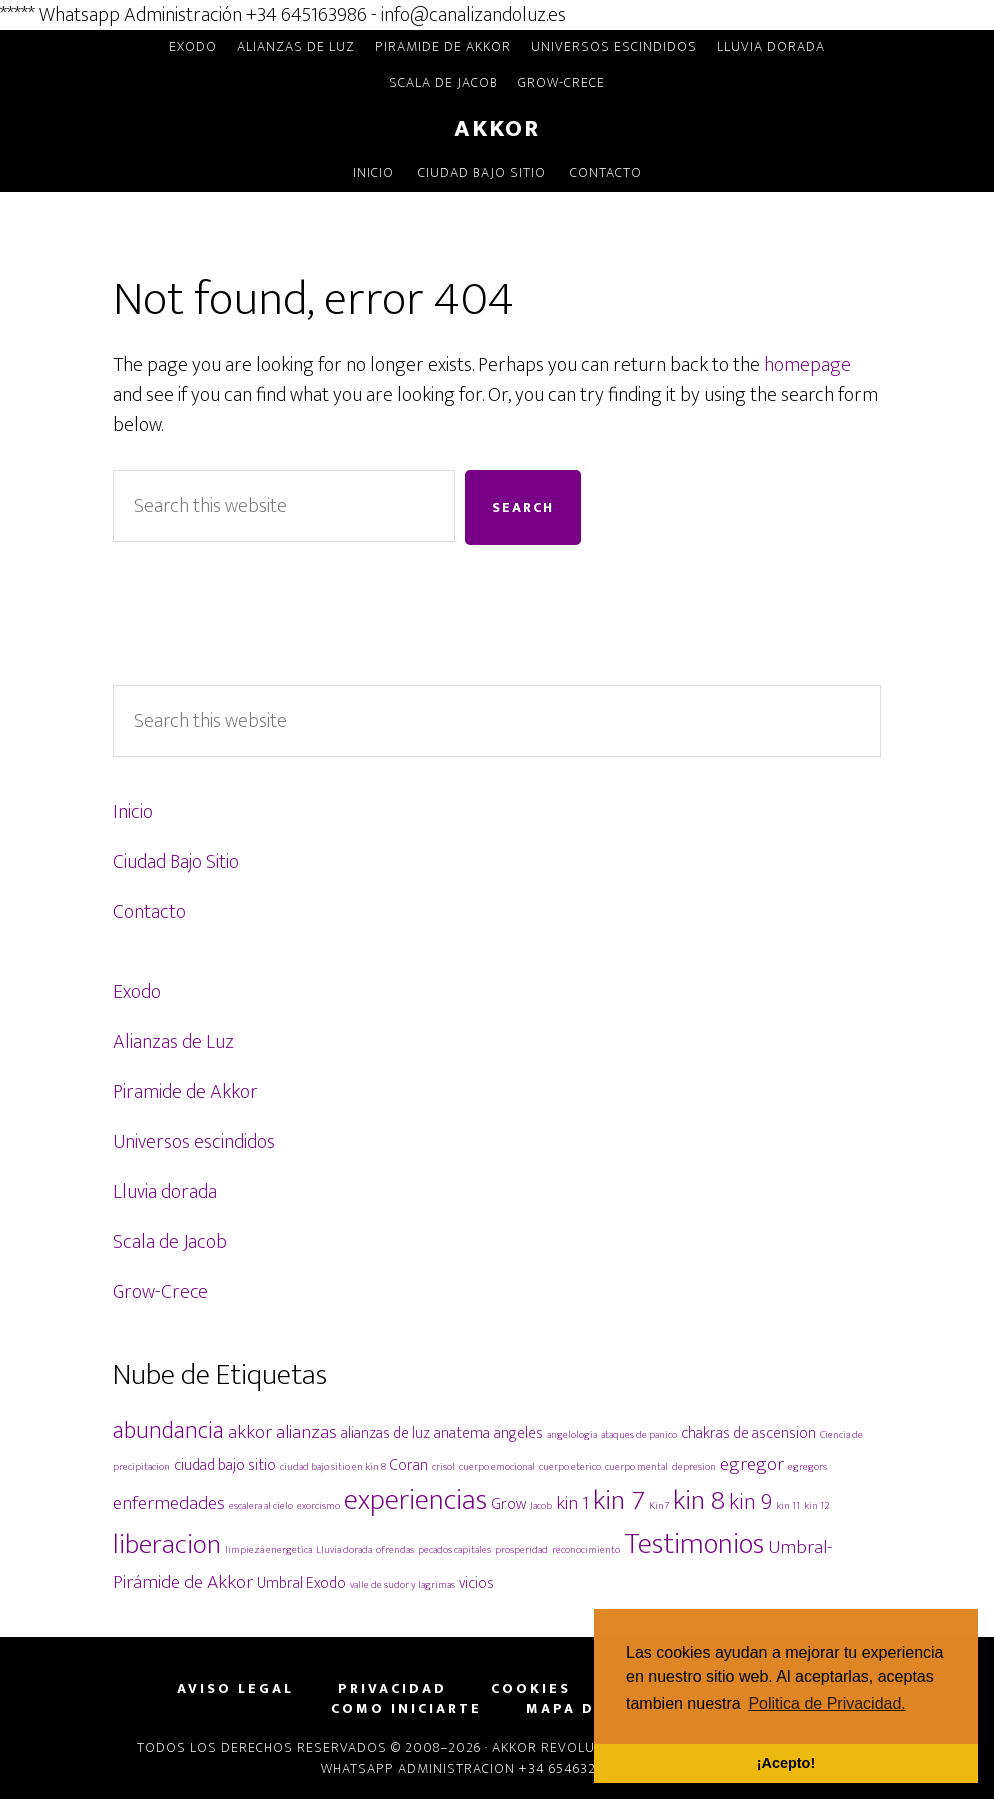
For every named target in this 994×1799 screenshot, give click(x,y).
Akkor (497, 129)
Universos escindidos (194, 1142)
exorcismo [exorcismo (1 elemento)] (318, 1506)
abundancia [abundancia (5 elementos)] (168, 1430)
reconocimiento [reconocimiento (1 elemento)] (586, 1550)
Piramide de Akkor (185, 1092)
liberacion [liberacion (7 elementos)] (167, 1544)
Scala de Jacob (170, 1242)
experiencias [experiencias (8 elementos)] (415, 1500)
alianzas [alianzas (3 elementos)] (306, 1432)
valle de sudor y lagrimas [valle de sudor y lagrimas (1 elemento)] (402, 1585)
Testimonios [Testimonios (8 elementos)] (694, 1544)
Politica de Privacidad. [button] (826, 1703)
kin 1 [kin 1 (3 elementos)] (572, 1503)
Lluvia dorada (165, 1192)
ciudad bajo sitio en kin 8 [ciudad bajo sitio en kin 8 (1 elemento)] (333, 1467)
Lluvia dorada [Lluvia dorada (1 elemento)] (344, 1550)
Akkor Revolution (560, 1747)
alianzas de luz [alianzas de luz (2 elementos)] (385, 1433)
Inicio (133, 812)
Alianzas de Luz (173, 1042)
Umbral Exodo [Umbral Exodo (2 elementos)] (301, 1583)
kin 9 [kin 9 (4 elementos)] (750, 1502)
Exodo (137, 992)
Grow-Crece (160, 1292)
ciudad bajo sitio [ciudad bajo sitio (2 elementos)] (225, 1465)
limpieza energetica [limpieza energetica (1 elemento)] (268, 1550)
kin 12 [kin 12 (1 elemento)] (817, 1506)
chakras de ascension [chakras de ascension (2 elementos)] (748, 1433)
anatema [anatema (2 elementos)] (462, 1433)
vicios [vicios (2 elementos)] (476, 1583)
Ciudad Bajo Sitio (176, 862)
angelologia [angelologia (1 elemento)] (572, 1435)
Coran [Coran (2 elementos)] (409, 1465)
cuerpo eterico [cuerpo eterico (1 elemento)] (570, 1467)
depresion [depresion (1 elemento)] (694, 1467)
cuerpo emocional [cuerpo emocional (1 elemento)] (497, 1467)
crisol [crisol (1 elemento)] (443, 1467)
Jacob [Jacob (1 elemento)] (541, 1506)
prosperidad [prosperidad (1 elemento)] (521, 1550)
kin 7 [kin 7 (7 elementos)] (619, 1500)
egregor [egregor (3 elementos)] (752, 1464)
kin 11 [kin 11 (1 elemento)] (788, 1506)
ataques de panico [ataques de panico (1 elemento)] (639, 1435)
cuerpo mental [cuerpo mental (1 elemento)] (636, 1467)
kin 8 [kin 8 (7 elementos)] (699, 1500)
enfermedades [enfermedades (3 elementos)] (169, 1503)
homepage (807, 365)
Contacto (149, 912)
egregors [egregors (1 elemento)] (807, 1467)
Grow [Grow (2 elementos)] (508, 1504)
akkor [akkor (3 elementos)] (250, 1432)
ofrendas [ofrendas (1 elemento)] (395, 1550)
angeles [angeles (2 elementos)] (518, 1433)
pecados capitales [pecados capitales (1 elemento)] (454, 1550)
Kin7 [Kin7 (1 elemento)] (659, 1506)
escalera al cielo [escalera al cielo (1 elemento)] (261, 1506)
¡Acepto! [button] (786, 1763)
